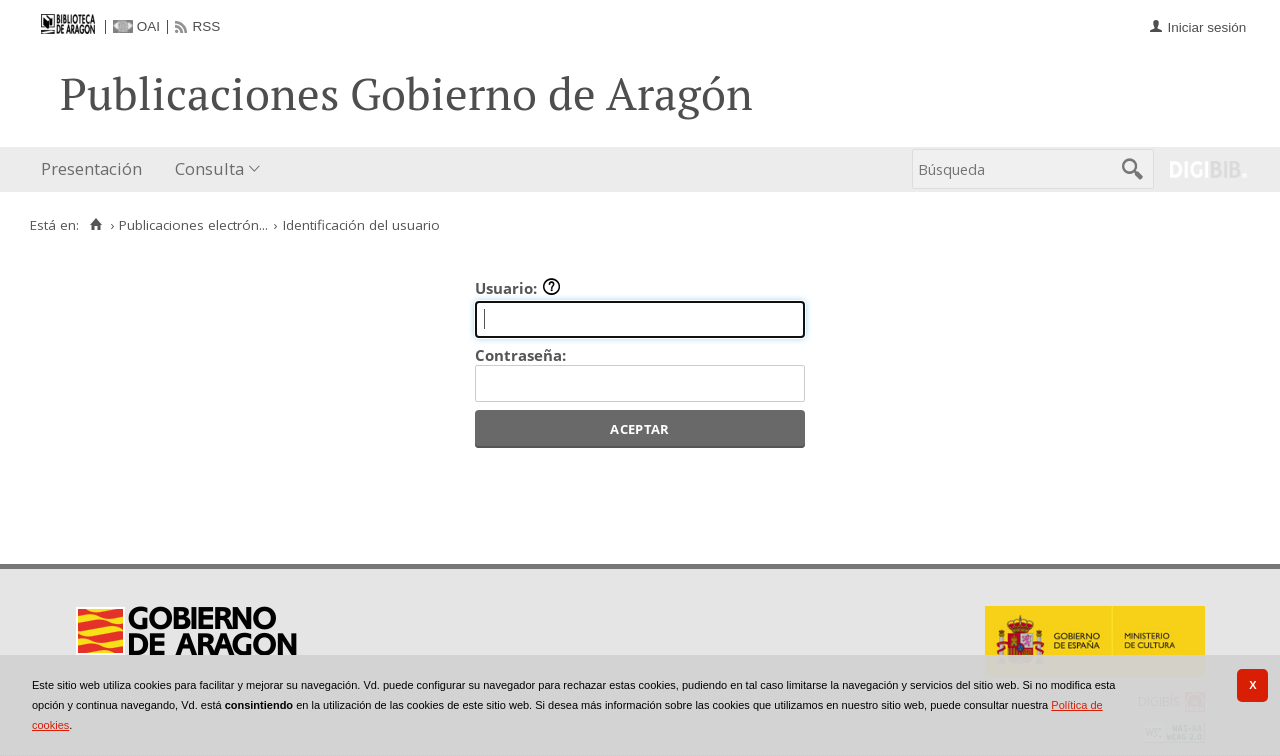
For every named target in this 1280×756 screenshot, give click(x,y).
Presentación (91, 168)
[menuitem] (96, 169)
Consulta (209, 168)
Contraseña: (520, 355)
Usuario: (518, 288)
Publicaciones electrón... (193, 225)
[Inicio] (95, 225)
